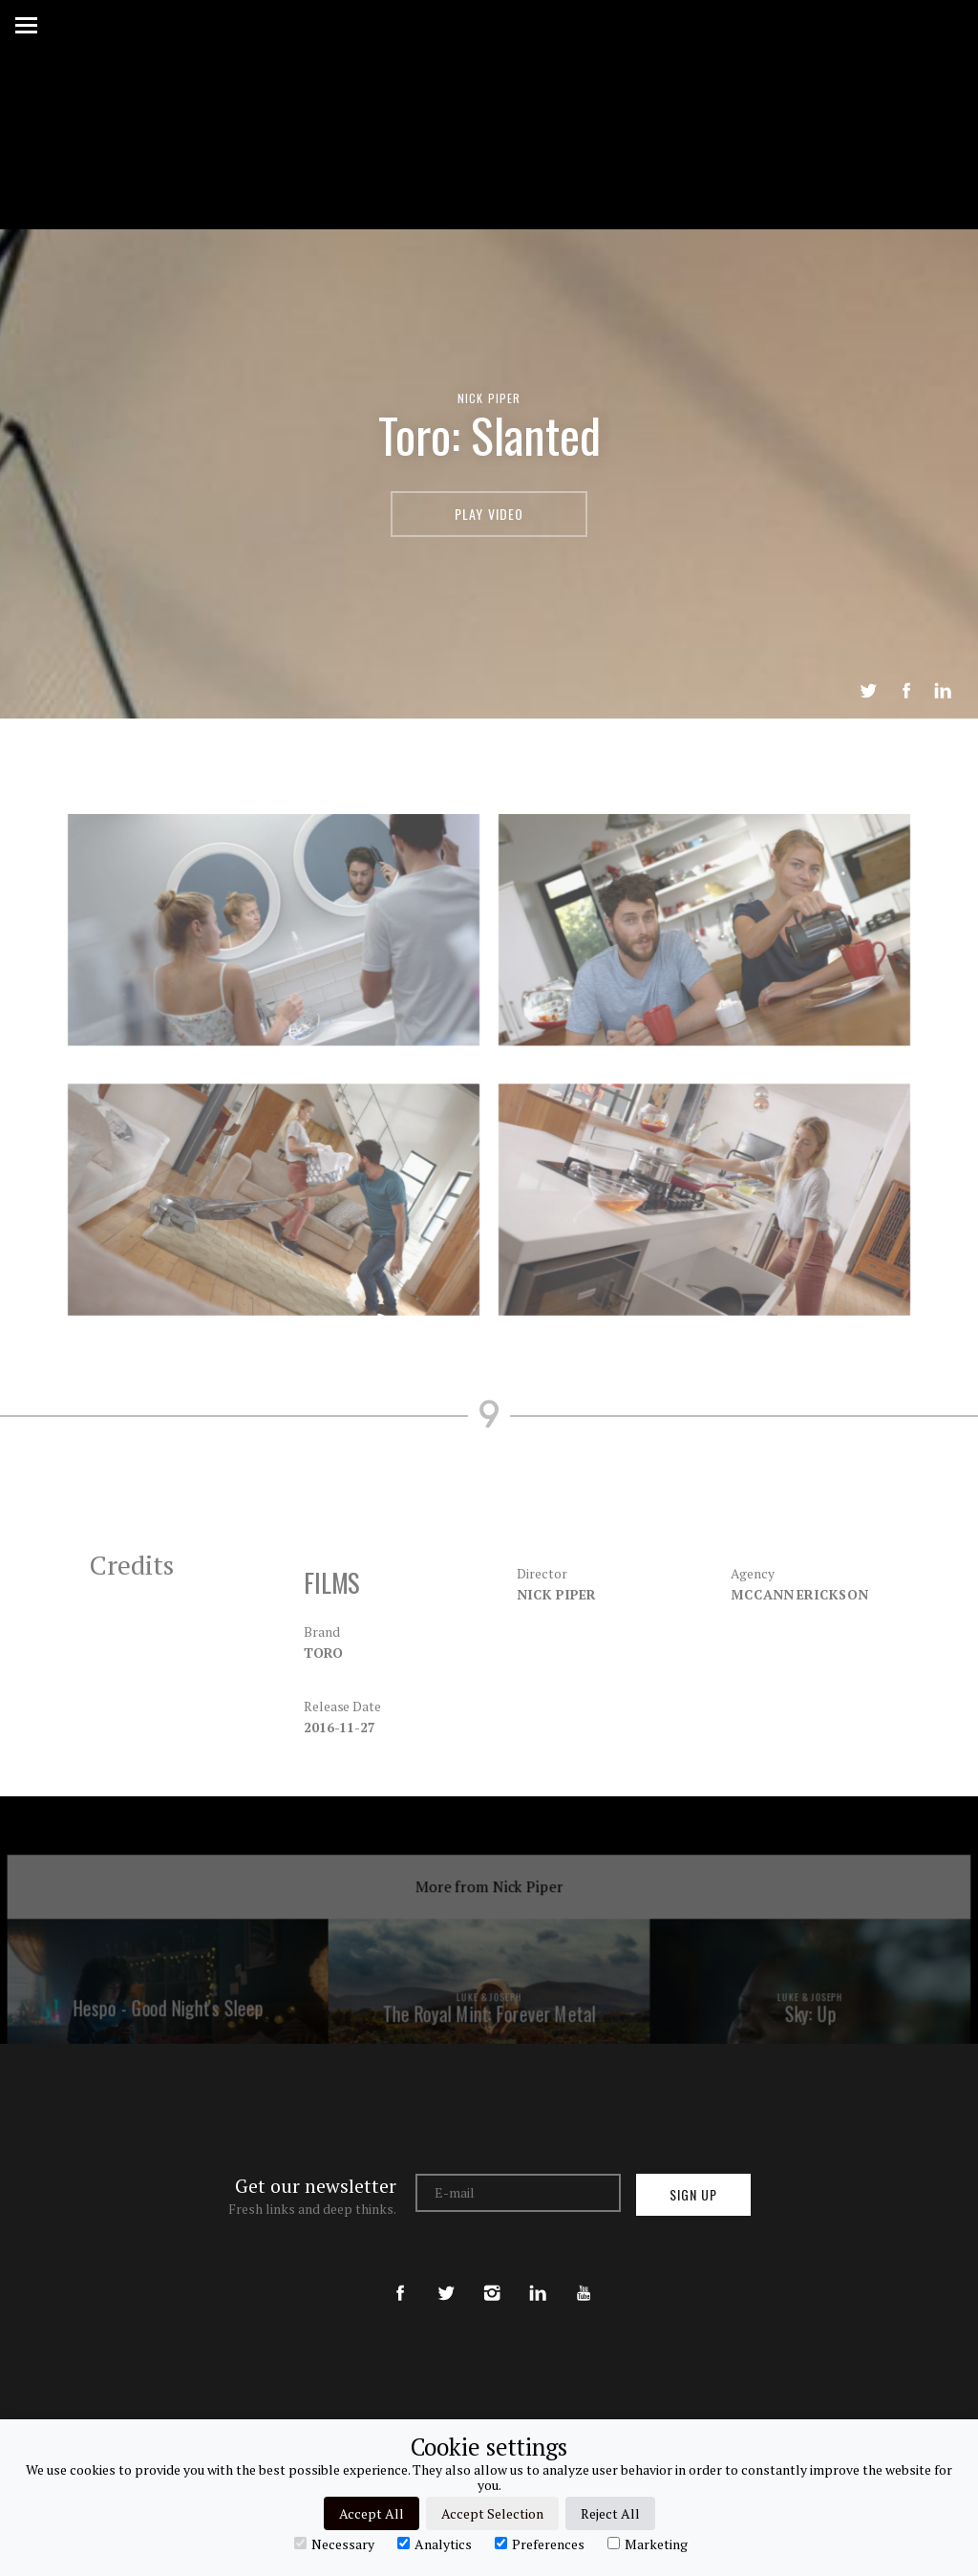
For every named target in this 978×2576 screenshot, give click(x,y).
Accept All (371, 2513)
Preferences (540, 2543)
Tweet (868, 691)
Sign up (693, 2194)
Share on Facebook (906, 691)
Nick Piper (489, 398)
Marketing (647, 2543)
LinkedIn (943, 691)
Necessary (334, 2543)
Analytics (434, 2543)
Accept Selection (492, 2513)
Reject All (610, 2513)
